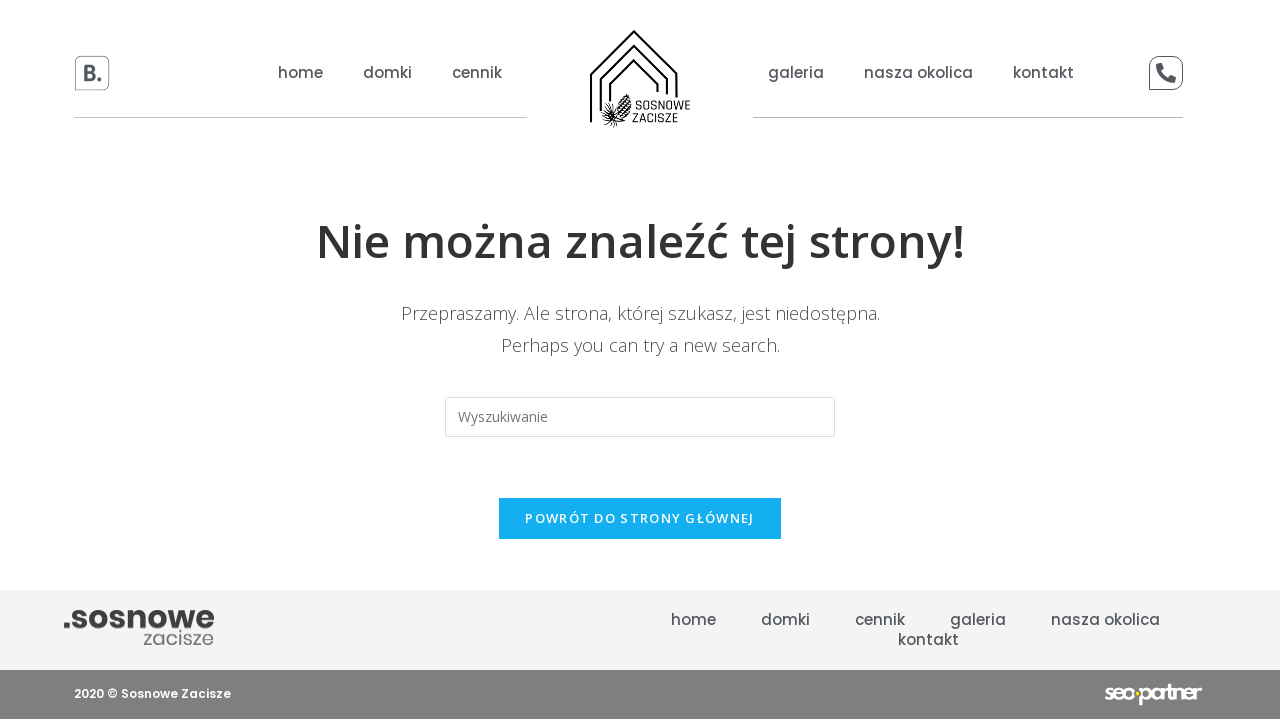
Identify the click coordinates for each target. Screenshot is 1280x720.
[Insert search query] (640, 417)
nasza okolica (918, 73)
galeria (796, 73)
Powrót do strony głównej (639, 518)
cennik (477, 73)
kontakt (1043, 73)
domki (387, 73)
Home (300, 73)
